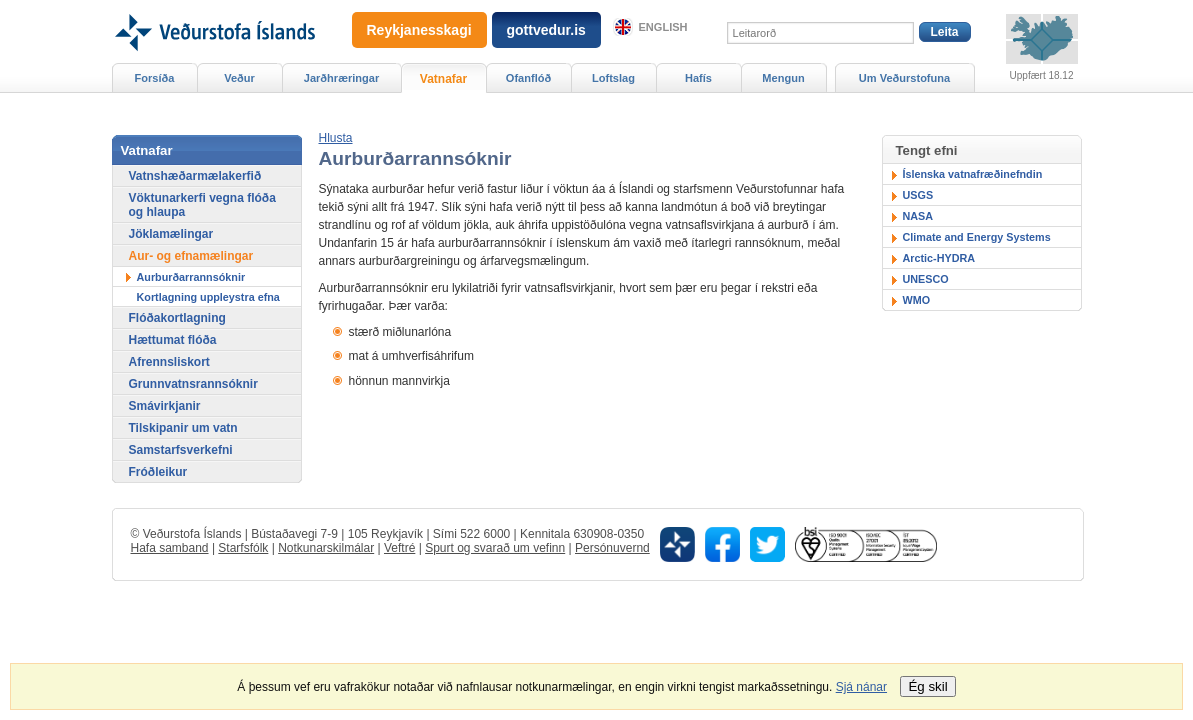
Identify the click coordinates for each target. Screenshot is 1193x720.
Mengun (783, 78)
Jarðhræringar (341, 78)
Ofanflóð (528, 78)
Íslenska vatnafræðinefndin (973, 174)
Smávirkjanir (165, 406)
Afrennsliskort (169, 362)
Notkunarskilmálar (326, 548)
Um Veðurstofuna (904, 78)
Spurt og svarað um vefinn (495, 548)
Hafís (698, 78)
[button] (336, 138)
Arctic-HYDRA (939, 258)
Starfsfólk (243, 548)
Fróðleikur (158, 472)
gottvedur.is (546, 30)
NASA (918, 216)
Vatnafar (443, 79)
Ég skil (927, 686)
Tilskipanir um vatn (183, 428)
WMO (917, 300)
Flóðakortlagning (177, 318)
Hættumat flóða (173, 340)
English (663, 27)
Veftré (399, 548)
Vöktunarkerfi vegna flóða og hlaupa (202, 205)
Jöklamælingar (171, 234)
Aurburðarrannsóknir (191, 277)
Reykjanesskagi (419, 30)
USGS (918, 195)
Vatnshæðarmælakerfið (195, 176)
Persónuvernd (612, 548)
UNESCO (926, 279)
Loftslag (613, 78)
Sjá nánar (861, 687)
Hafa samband (170, 548)
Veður (239, 78)
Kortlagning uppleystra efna (208, 297)
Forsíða (155, 78)
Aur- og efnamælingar (191, 256)
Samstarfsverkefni (181, 450)
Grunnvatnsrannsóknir (193, 384)
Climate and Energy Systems (977, 237)
